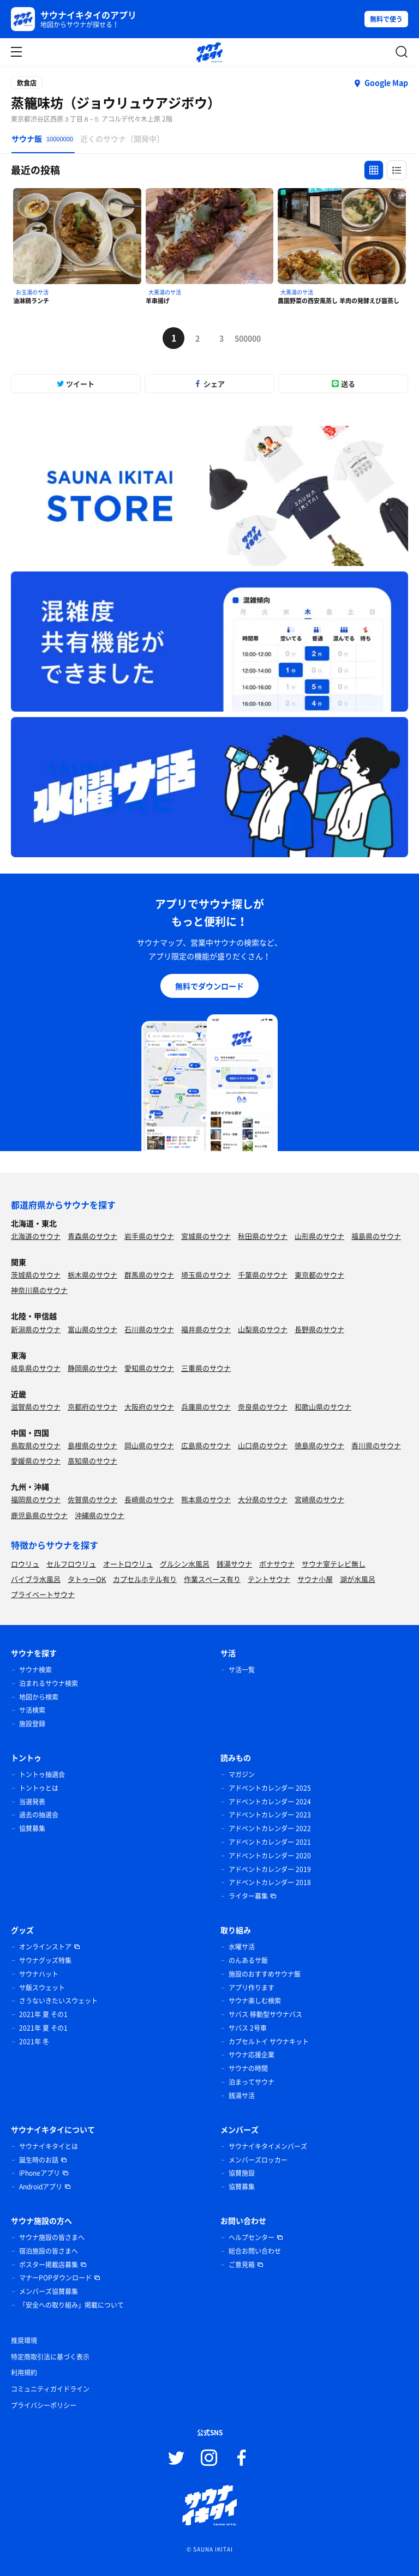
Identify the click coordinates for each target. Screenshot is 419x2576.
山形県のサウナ (319, 1236)
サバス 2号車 (248, 2028)
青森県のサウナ (92, 1236)
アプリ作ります (251, 1988)
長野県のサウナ (319, 1329)
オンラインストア (45, 1947)
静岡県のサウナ (92, 1368)
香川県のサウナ (376, 1445)
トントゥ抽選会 (42, 1774)
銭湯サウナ (234, 1563)
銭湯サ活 (242, 2095)
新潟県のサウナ (36, 1329)
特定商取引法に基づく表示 (50, 2357)
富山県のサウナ (92, 1329)
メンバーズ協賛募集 (48, 2291)
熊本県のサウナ (206, 1499)
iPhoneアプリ (39, 2173)
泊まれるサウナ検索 (48, 1683)
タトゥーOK (87, 1579)
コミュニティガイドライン (50, 2389)
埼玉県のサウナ (206, 1274)
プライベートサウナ (43, 1594)
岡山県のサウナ (149, 1445)
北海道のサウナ (36, 1236)
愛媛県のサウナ (36, 1460)
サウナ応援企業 (251, 2055)
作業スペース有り (212, 1579)
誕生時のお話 (38, 2160)
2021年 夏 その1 (43, 2014)
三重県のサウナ (206, 1368)
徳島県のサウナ (319, 1445)
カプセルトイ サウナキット (269, 2042)
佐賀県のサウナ (92, 1499)
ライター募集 (248, 1896)
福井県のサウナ (206, 1329)
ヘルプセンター (251, 2237)
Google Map (386, 82)
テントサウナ (269, 1579)
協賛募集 (32, 1828)
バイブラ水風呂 (36, 1579)
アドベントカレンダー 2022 (270, 1828)
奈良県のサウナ (263, 1406)
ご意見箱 (242, 2265)
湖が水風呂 (357, 1579)
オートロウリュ (128, 1563)
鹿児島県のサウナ (39, 1515)
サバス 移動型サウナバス (265, 2014)
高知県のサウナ (92, 1460)
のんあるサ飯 (248, 1960)
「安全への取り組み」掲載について (71, 2305)
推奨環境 (24, 2340)
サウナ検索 (35, 1670)
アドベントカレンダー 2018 (270, 1882)
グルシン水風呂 (185, 1563)
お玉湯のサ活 (32, 292)
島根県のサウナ (92, 1445)
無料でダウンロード (209, 985)
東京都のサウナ (319, 1274)
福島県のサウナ (376, 1236)
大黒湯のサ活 (164, 292)
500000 (245, 338)
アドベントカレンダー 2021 (270, 1842)
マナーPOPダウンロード (55, 2278)
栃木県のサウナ (92, 1274)
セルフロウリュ (71, 1563)
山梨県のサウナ (263, 1329)
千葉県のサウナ (263, 1274)
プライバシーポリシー (43, 2405)
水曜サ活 (242, 1947)
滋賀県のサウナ (36, 1406)
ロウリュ (25, 1563)
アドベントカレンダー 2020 (270, 1856)
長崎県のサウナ (149, 1499)
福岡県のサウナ (36, 1499)
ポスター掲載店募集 (48, 2265)
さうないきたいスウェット (58, 2001)
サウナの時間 (248, 2068)
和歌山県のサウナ (323, 1406)
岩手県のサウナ (149, 1236)
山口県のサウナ (263, 1445)
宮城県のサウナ (206, 1236)
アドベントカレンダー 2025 (270, 1788)
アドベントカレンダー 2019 (270, 1869)
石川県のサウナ (149, 1329)
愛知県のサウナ (149, 1368)
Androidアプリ (40, 2187)
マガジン (242, 1774)
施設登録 (32, 1724)
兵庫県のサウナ (206, 1406)
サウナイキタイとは (48, 2146)
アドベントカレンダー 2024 (270, 1802)
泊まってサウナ (251, 2082)
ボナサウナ (277, 1563)
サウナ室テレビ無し (334, 1563)
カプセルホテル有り (145, 1579)
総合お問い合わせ (255, 2251)
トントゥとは (38, 1788)
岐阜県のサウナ (36, 1368)
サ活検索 (32, 1710)
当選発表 (32, 1802)
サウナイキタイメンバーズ (268, 2146)
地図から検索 (38, 1697)
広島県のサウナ (206, 1445)
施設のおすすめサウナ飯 (265, 1974)
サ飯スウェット (42, 1988)
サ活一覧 (242, 1670)
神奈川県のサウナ (39, 1290)
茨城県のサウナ (36, 1274)
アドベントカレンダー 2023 (270, 1815)
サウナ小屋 (315, 1579)
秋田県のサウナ (263, 1236)
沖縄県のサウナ (99, 1515)
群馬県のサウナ (149, 1274)
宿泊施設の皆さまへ (48, 2251)
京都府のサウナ (92, 1406)
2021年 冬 (34, 2042)
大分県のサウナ (263, 1499)
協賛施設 (242, 2173)
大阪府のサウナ (149, 1406)
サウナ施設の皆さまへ (52, 2237)
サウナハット (38, 1974)
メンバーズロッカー (258, 2160)
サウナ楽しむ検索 (255, 2001)
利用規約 (24, 2373)
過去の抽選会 (38, 1815)
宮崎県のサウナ (319, 1499)
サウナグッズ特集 (45, 1960)
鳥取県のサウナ (36, 1445)
